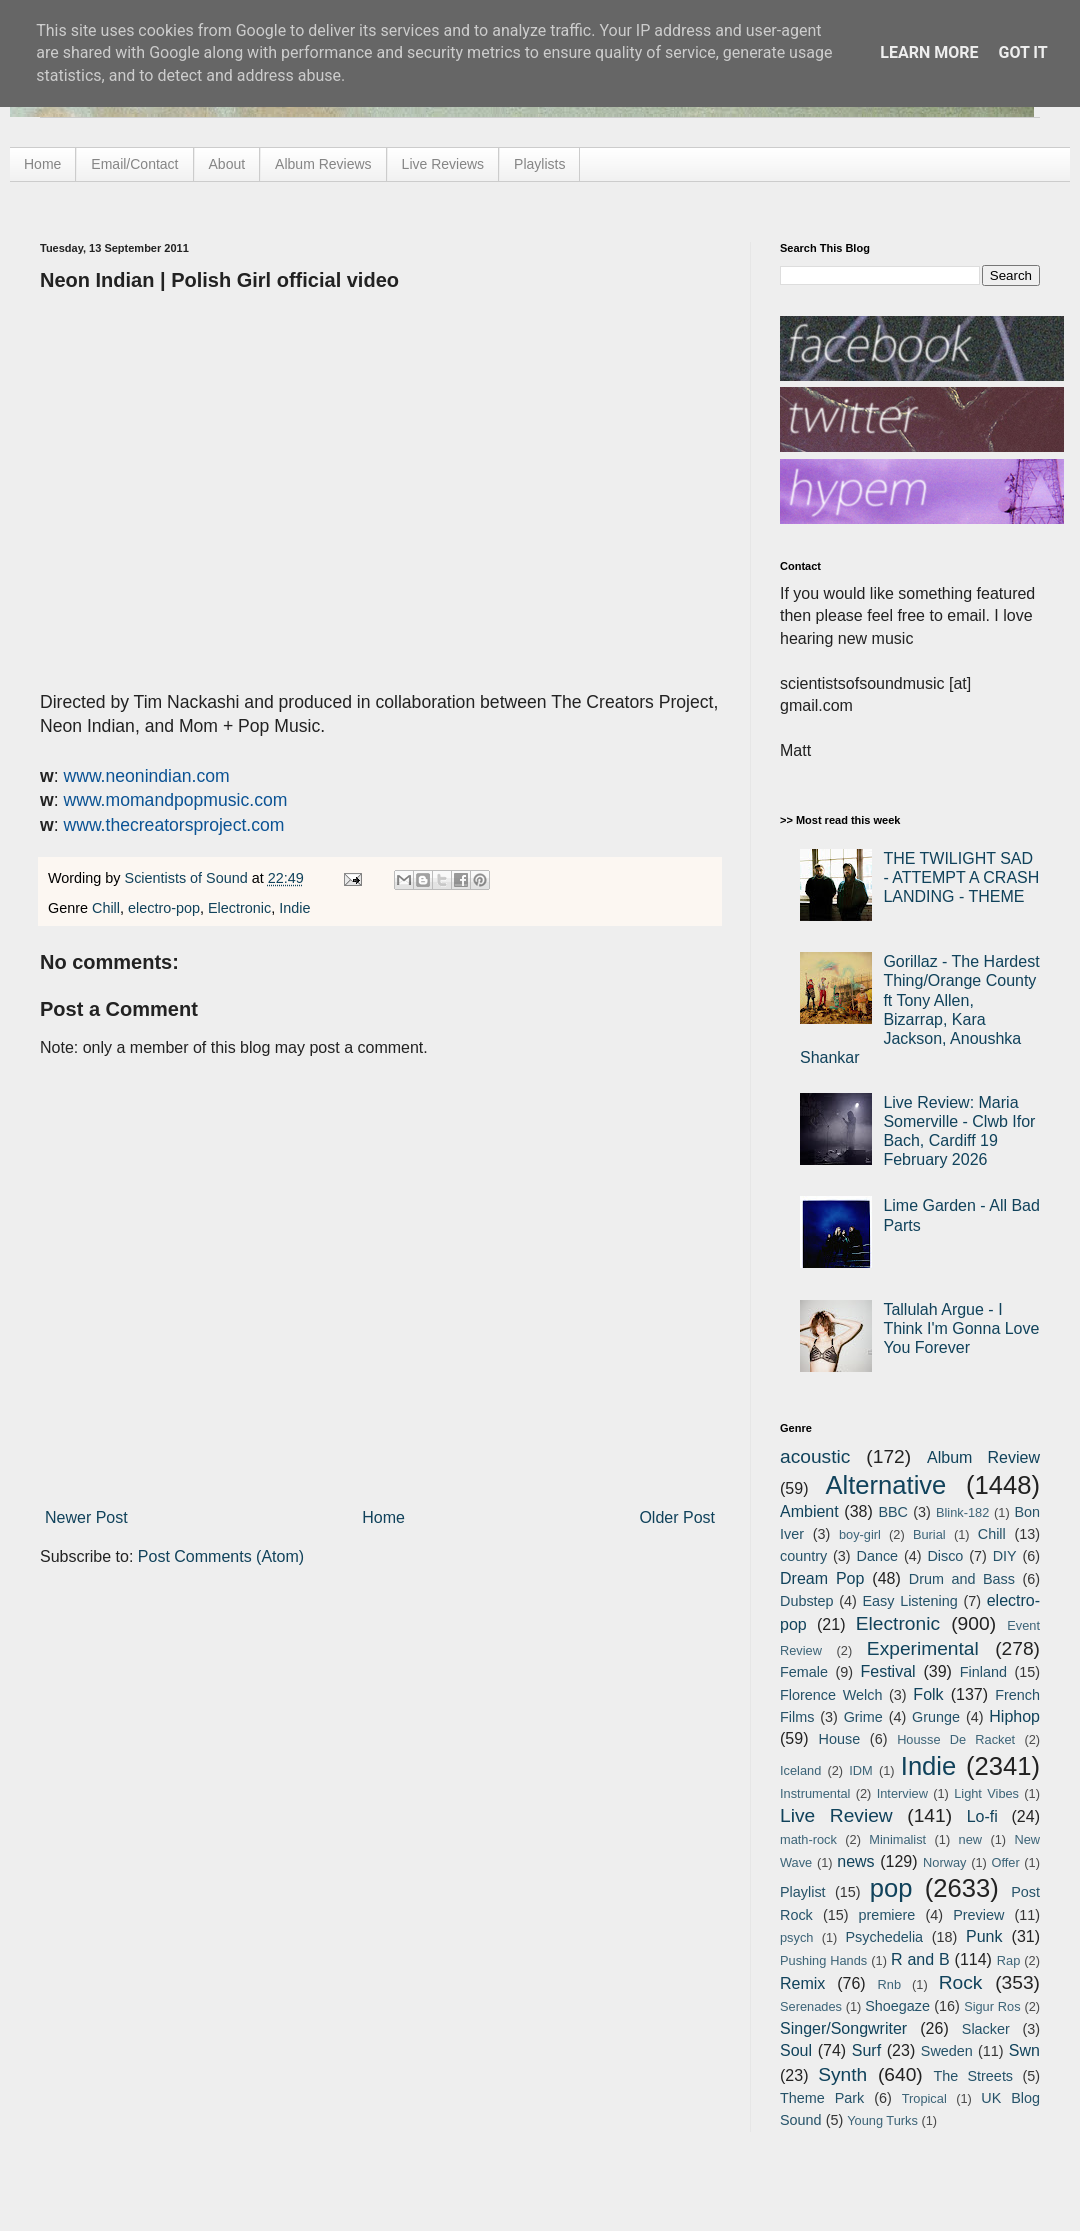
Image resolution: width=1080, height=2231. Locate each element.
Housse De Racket (956, 1739)
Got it (1022, 52)
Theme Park (822, 2098)
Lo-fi (982, 1816)
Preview (978, 1915)
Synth (842, 2074)
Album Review (983, 1457)
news (855, 1861)
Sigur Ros (992, 2006)
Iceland (800, 1770)
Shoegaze (897, 2006)
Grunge (936, 1717)
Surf (866, 2050)
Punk (984, 1936)
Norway (944, 1862)
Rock (961, 1982)
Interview (902, 1793)
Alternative (885, 1485)
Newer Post (86, 1517)
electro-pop (164, 908)
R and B (920, 1959)
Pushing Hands (823, 1960)
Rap (1008, 1960)
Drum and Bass (962, 1579)
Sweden (947, 2051)
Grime (863, 1717)
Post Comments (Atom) (221, 1556)
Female (804, 1672)
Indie (294, 908)
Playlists (539, 164)
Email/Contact (134, 164)
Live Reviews (443, 164)
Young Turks (882, 2120)
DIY (1005, 1556)
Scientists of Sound (188, 878)
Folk (928, 1694)
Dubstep (807, 1601)
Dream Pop (822, 1578)
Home (42, 164)
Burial (929, 1534)
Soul (796, 2050)
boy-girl (860, 1534)
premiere (887, 1915)
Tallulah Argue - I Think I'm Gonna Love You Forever (961, 1328)
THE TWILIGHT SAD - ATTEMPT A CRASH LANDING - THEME (961, 877)
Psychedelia (884, 1937)
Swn (1024, 2050)
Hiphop (1014, 1716)
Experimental (923, 1648)
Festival (887, 1671)
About (227, 164)
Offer (1005, 1862)
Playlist (803, 1892)
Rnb (889, 1984)
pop (891, 1888)
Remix (802, 1983)
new (970, 1839)
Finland (983, 1672)
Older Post (677, 1517)
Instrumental (815, 1793)
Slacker (986, 2029)
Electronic (239, 908)
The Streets (973, 2076)
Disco (945, 1556)
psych (796, 1937)
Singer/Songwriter (843, 2028)
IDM (860, 1770)
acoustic (815, 1456)
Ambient (809, 1511)
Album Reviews (323, 164)
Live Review (836, 1815)
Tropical (924, 2098)
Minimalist (897, 1839)
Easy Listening (910, 1601)
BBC (893, 1512)
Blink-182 (962, 1512)
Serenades (811, 2006)
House (840, 1739)
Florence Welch (831, 1695)
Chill (106, 908)
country (803, 1556)
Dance (877, 1556)
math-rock (808, 1839)
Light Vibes (986, 1793)
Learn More (929, 52)
